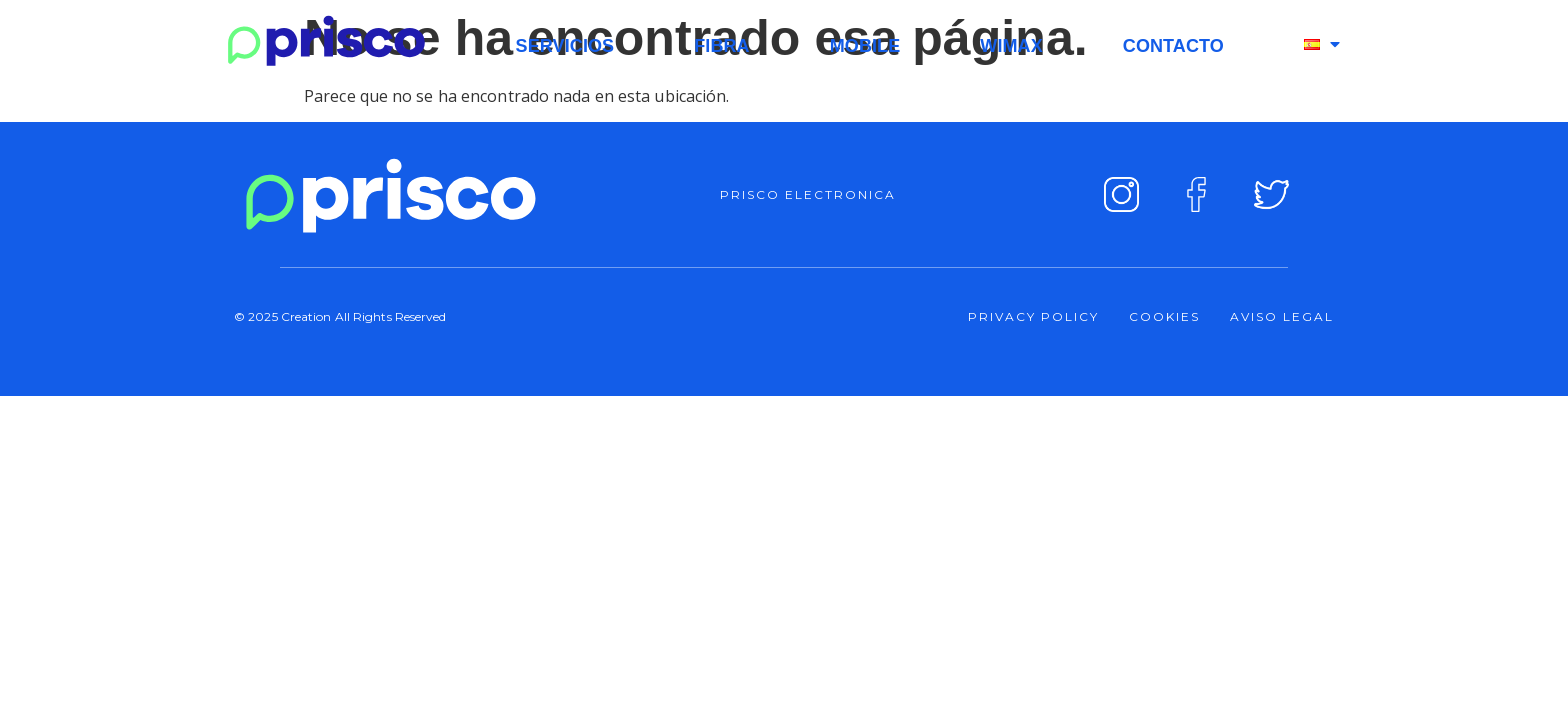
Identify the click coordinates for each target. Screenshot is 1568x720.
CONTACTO (1173, 46)
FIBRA (722, 46)
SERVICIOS (565, 46)
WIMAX (1011, 46)
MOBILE (865, 46)
